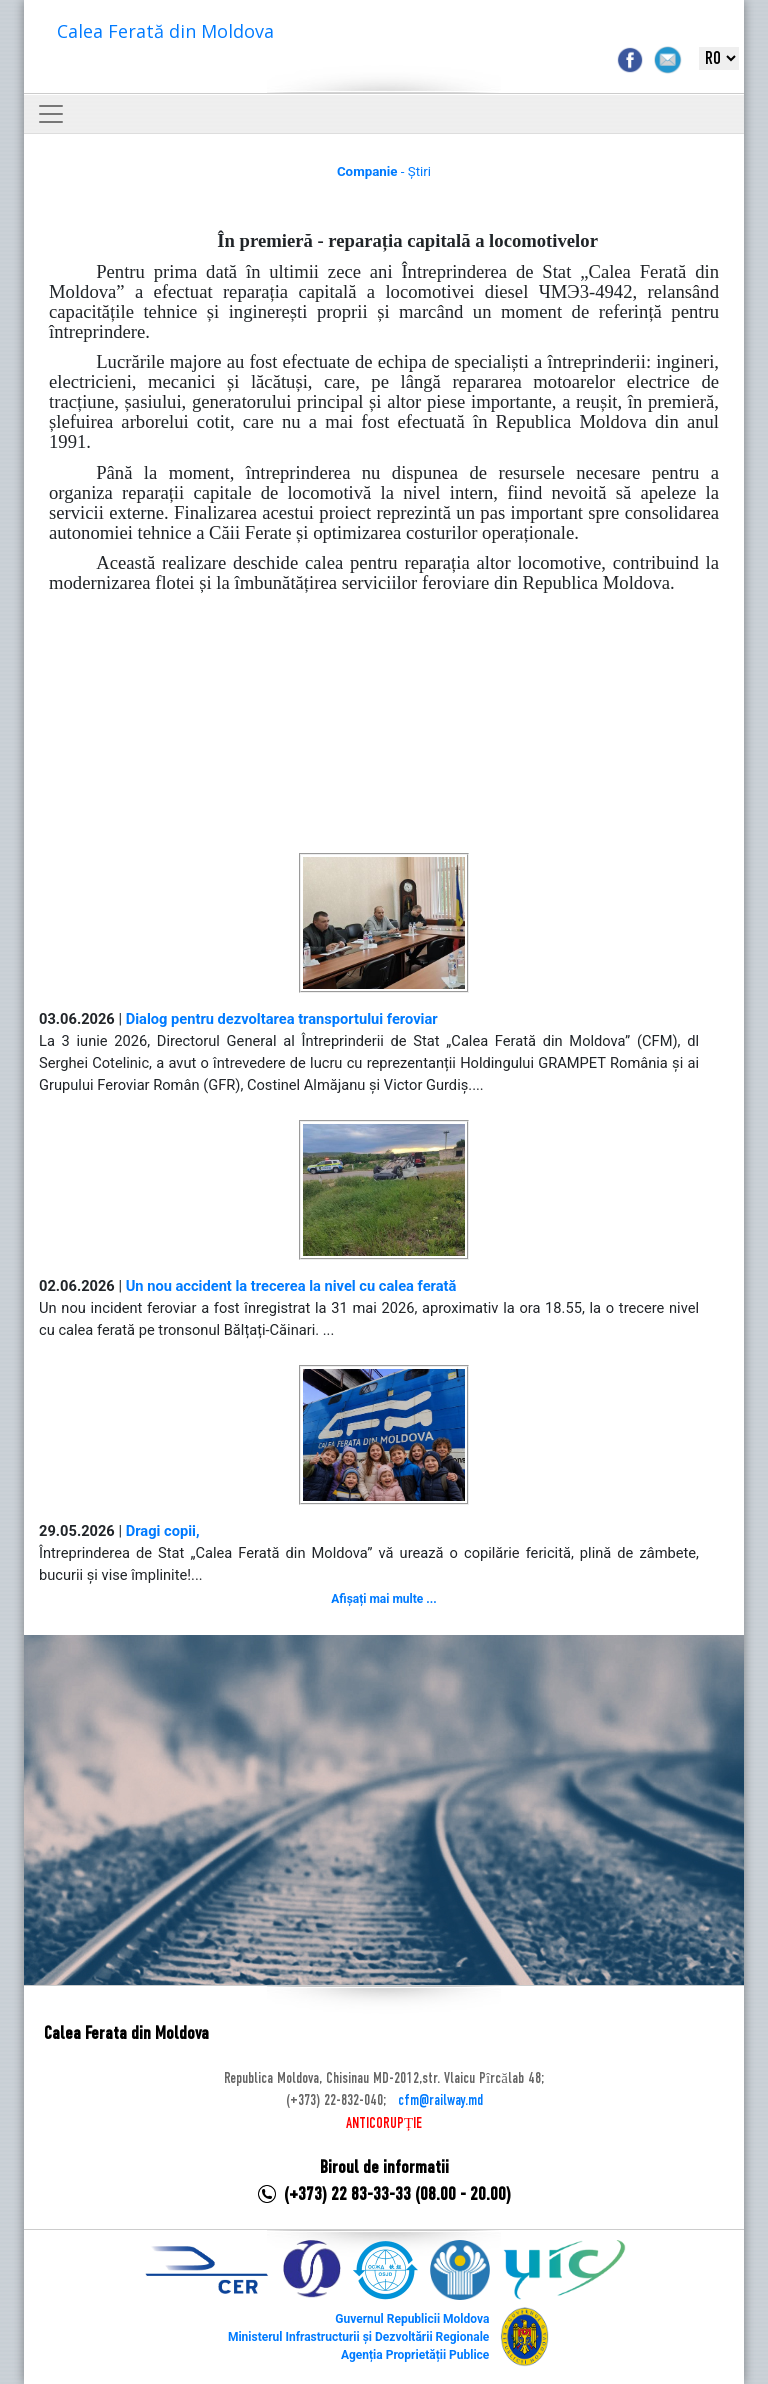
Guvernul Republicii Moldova (412, 2319)
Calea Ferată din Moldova (165, 31)
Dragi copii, (163, 1531)
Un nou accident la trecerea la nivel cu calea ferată (291, 1286)
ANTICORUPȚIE (384, 2124)
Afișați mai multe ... (383, 1599)
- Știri (384, 171)
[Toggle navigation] (51, 114)
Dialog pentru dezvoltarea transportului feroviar (282, 1019)
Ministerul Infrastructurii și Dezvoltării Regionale (358, 2337)
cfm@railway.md (440, 2101)
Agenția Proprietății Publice (415, 2355)
